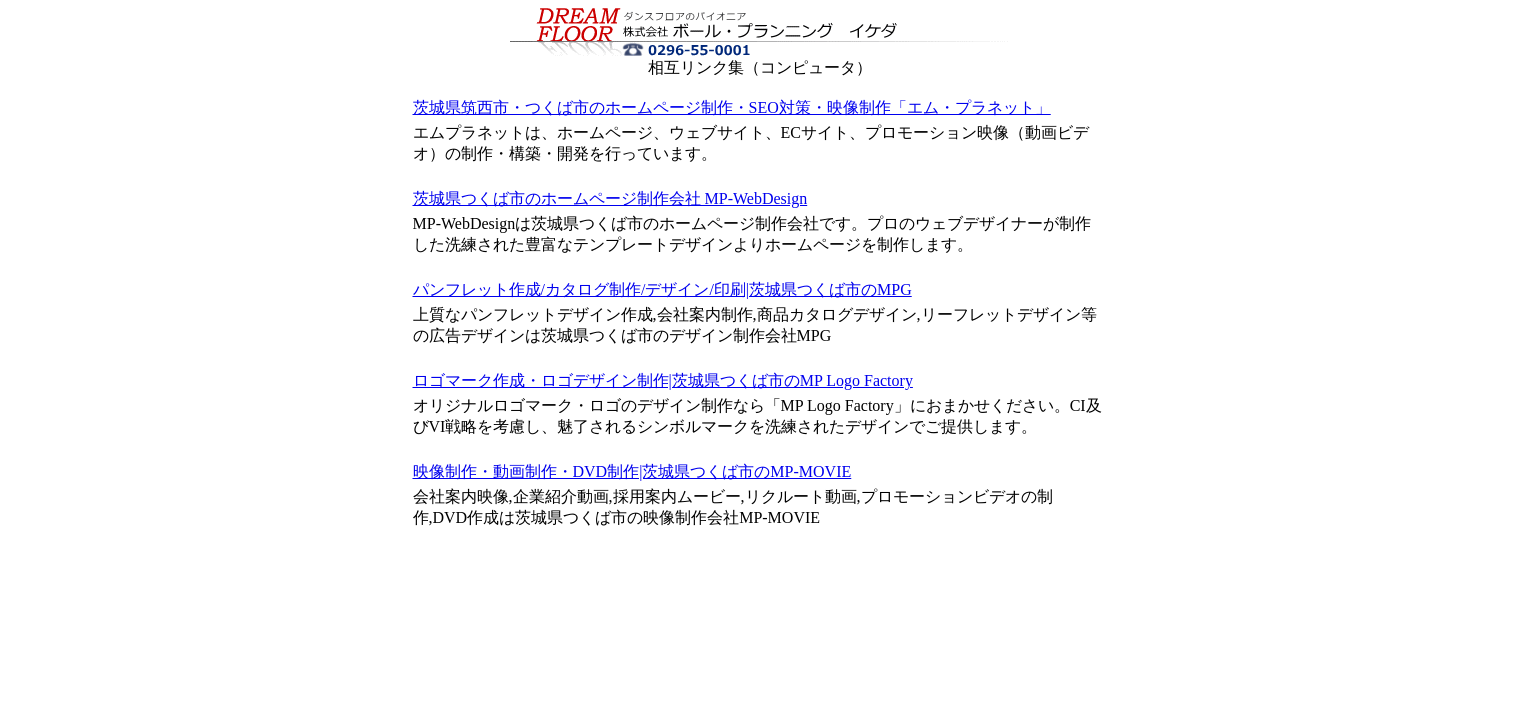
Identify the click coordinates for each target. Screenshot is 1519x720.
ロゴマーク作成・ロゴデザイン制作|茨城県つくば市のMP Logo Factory (663, 380)
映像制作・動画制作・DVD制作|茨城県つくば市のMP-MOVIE (632, 471)
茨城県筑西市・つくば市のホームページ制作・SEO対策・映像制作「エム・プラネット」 (732, 107)
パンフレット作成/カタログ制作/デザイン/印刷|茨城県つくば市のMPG (662, 289)
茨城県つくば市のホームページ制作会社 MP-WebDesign (610, 198)
